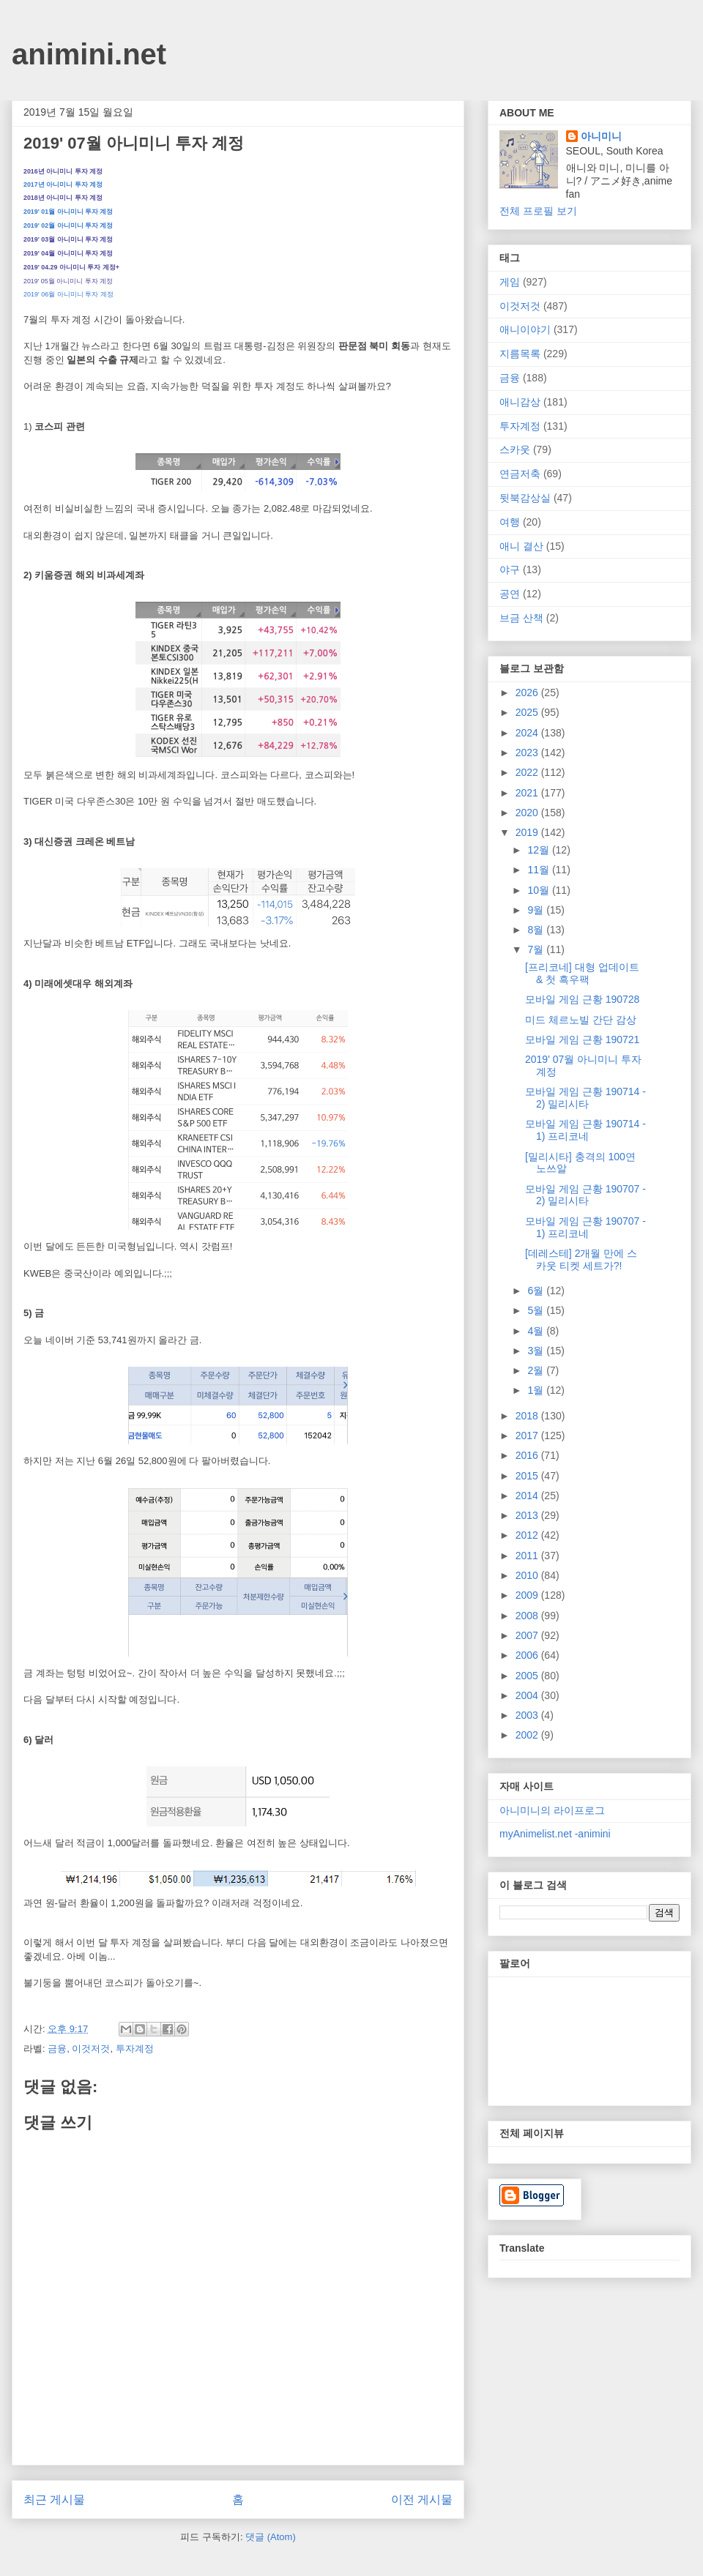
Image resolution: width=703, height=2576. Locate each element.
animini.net (89, 54)
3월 (536, 1350)
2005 (528, 1675)
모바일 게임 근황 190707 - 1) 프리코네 (585, 1227)
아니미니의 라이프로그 (552, 1810)
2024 (528, 733)
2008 (528, 1615)
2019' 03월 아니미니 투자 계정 (68, 239)
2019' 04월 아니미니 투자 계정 (68, 253)
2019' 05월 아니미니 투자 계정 (68, 281)
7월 (536, 949)
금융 (57, 2048)
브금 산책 (521, 618)
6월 (536, 1290)
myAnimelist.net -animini (555, 1834)
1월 (536, 1390)
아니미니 (601, 136)
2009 (528, 1595)
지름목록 (519, 353)
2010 (528, 1575)
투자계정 (135, 2048)
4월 (536, 1331)
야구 (509, 569)
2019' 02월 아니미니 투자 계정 (68, 225)
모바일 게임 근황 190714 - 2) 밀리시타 (585, 1098)
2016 (528, 1455)
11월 (539, 870)
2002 (528, 1735)
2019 (528, 832)
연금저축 (519, 473)
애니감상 (519, 402)
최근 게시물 (54, 2499)
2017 (528, 1435)
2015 (528, 1476)
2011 (528, 1555)
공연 (509, 594)
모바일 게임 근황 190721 (582, 1039)
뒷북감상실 (525, 498)
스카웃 (514, 449)
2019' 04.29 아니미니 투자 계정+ (71, 267)
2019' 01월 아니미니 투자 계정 (68, 211)
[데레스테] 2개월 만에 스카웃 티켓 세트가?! (581, 1259)
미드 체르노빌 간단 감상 (580, 1020)
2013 (528, 1515)
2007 (528, 1635)
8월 (536, 930)
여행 (509, 522)
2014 (528, 1495)
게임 (509, 282)
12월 (539, 850)
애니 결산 (521, 546)
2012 (528, 1535)
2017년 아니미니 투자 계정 (63, 184)
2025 (528, 712)
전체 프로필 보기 (538, 211)
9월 (536, 910)
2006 (528, 1655)
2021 (528, 793)
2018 (528, 1416)
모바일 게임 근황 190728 (582, 999)
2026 (528, 692)
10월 (539, 890)
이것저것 (91, 2048)
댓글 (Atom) (270, 2536)
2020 (528, 812)
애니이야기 (525, 329)
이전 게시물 (422, 2499)
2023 (528, 752)
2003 (528, 1715)
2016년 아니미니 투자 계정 (63, 171)
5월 (536, 1310)
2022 (528, 772)
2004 (528, 1695)
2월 (536, 1370)
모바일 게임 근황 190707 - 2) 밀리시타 (585, 1195)
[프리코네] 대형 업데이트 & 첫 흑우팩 (582, 973)
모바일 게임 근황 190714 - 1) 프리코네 (585, 1130)
